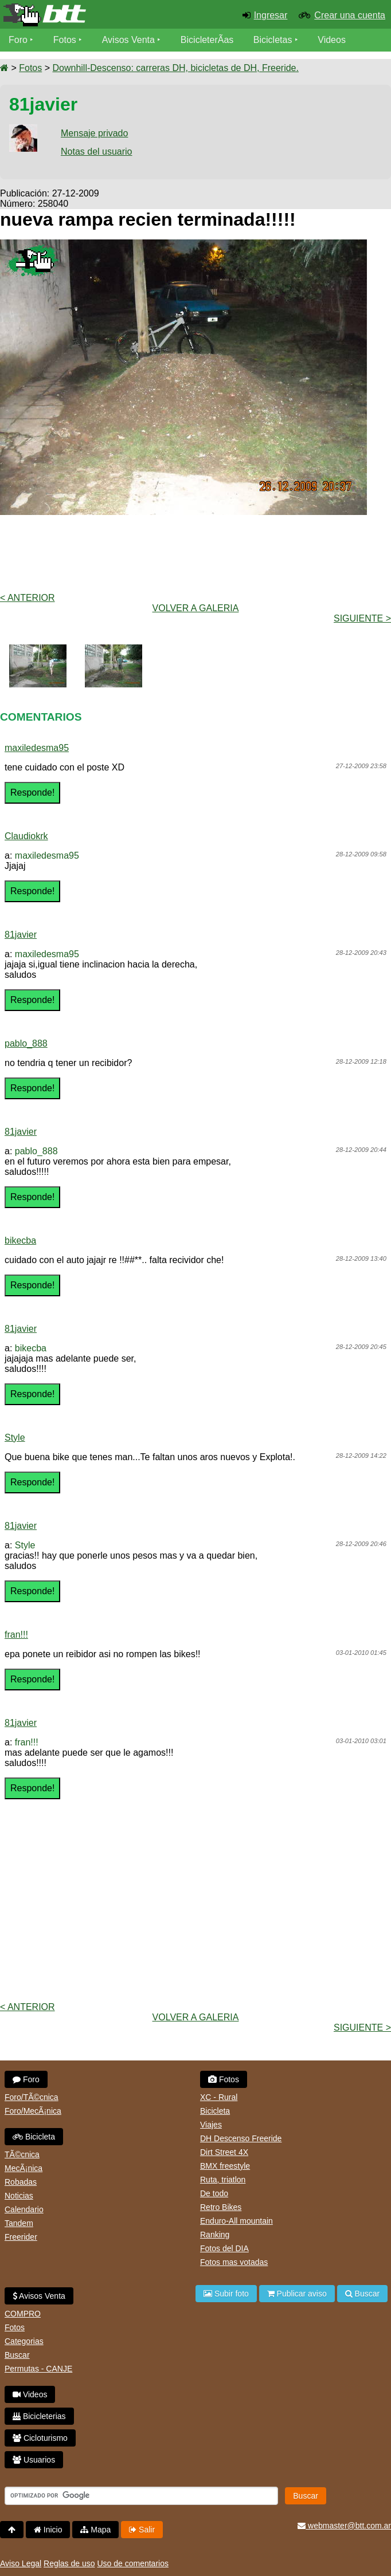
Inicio (48, 2529)
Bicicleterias (39, 2416)
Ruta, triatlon (222, 2179)
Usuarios (34, 2459)
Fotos (64, 40)
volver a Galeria (196, 608)
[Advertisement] (195, 552)
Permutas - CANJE (38, 2368)
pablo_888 (26, 1043)
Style (15, 1437)
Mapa (95, 2529)
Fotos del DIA (224, 2248)
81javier (21, 934)
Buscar (17, 2354)
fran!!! (16, 1634)
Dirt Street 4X (224, 2152)
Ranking (214, 2234)
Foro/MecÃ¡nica (33, 2110)
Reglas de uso (69, 2563)
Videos (332, 40)
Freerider (21, 2236)
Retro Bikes (220, 2207)
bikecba (20, 1240)
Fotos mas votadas (234, 2262)
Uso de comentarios (133, 2563)
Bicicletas (274, 40)
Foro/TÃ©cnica (31, 2097)
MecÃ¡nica (23, 2168)
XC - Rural (218, 2097)
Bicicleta (34, 2136)
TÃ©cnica (22, 2154)
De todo (214, 2193)
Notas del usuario (96, 151)
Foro (18, 40)
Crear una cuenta (349, 15)
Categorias (24, 2341)
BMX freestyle (225, 2165)
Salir (142, 2529)
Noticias (19, 2195)
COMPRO (23, 2313)
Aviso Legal (20, 2563)
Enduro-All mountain (236, 2220)
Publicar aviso (297, 2293)
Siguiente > (362, 618)
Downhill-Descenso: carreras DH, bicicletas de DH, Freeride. (175, 68)
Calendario (24, 2209)
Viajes (211, 2124)
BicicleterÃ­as (207, 40)
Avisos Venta (128, 40)
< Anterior (27, 598)
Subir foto (226, 2293)
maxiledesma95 (37, 748)
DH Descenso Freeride (240, 2138)
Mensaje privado (94, 133)
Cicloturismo (40, 2438)
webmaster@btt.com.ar (344, 2525)
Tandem (19, 2223)
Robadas (21, 2181)
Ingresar (271, 15)
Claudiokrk (26, 836)
